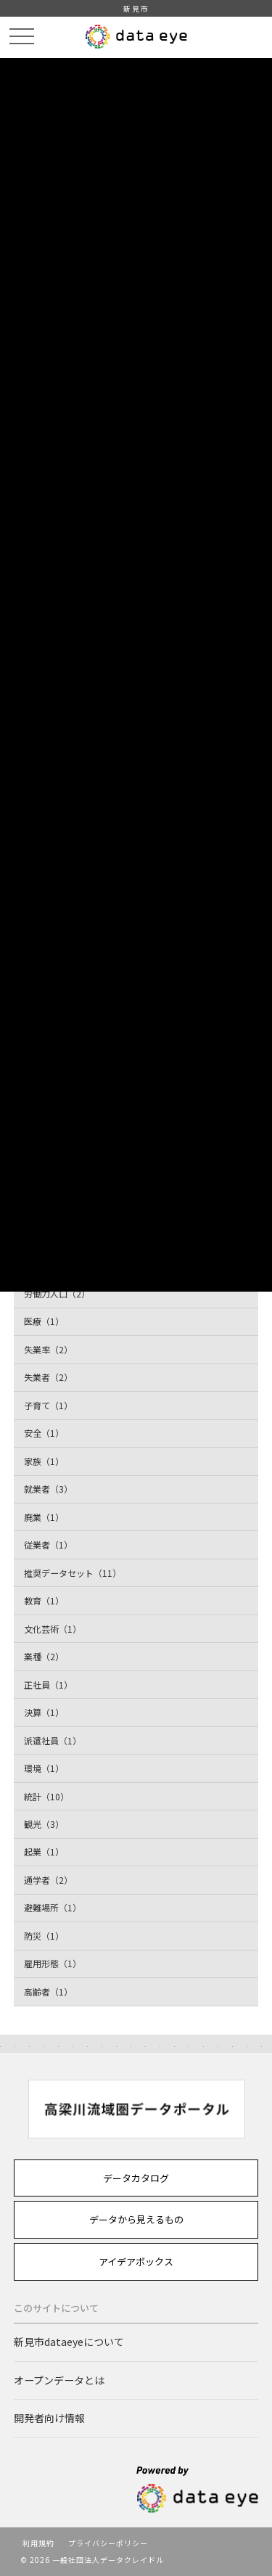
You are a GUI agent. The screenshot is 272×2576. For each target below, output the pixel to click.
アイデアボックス (136, 2261)
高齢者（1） (48, 1991)
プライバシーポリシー (108, 2543)
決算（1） (44, 1712)
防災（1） (44, 1935)
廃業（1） (44, 1517)
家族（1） (44, 1461)
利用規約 (38, 2543)
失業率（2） (48, 1349)
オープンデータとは (59, 2380)
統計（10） (46, 1796)
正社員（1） (48, 1684)
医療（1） (44, 1321)
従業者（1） (48, 1544)
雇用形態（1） (52, 1963)
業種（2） (44, 1656)
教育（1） (44, 1600)
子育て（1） (48, 1405)
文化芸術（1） (52, 1629)
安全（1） (44, 1433)
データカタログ (136, 2178)
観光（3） (44, 1824)
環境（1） (44, 1768)
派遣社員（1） (52, 1740)
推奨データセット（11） (72, 1573)
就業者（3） (48, 1488)
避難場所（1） (52, 1907)
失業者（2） (48, 1377)
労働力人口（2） (57, 1293)
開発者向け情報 (49, 2418)
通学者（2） (48, 1880)
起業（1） (44, 1851)
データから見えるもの (136, 2219)
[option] (136, 2109)
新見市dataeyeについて (69, 2341)
